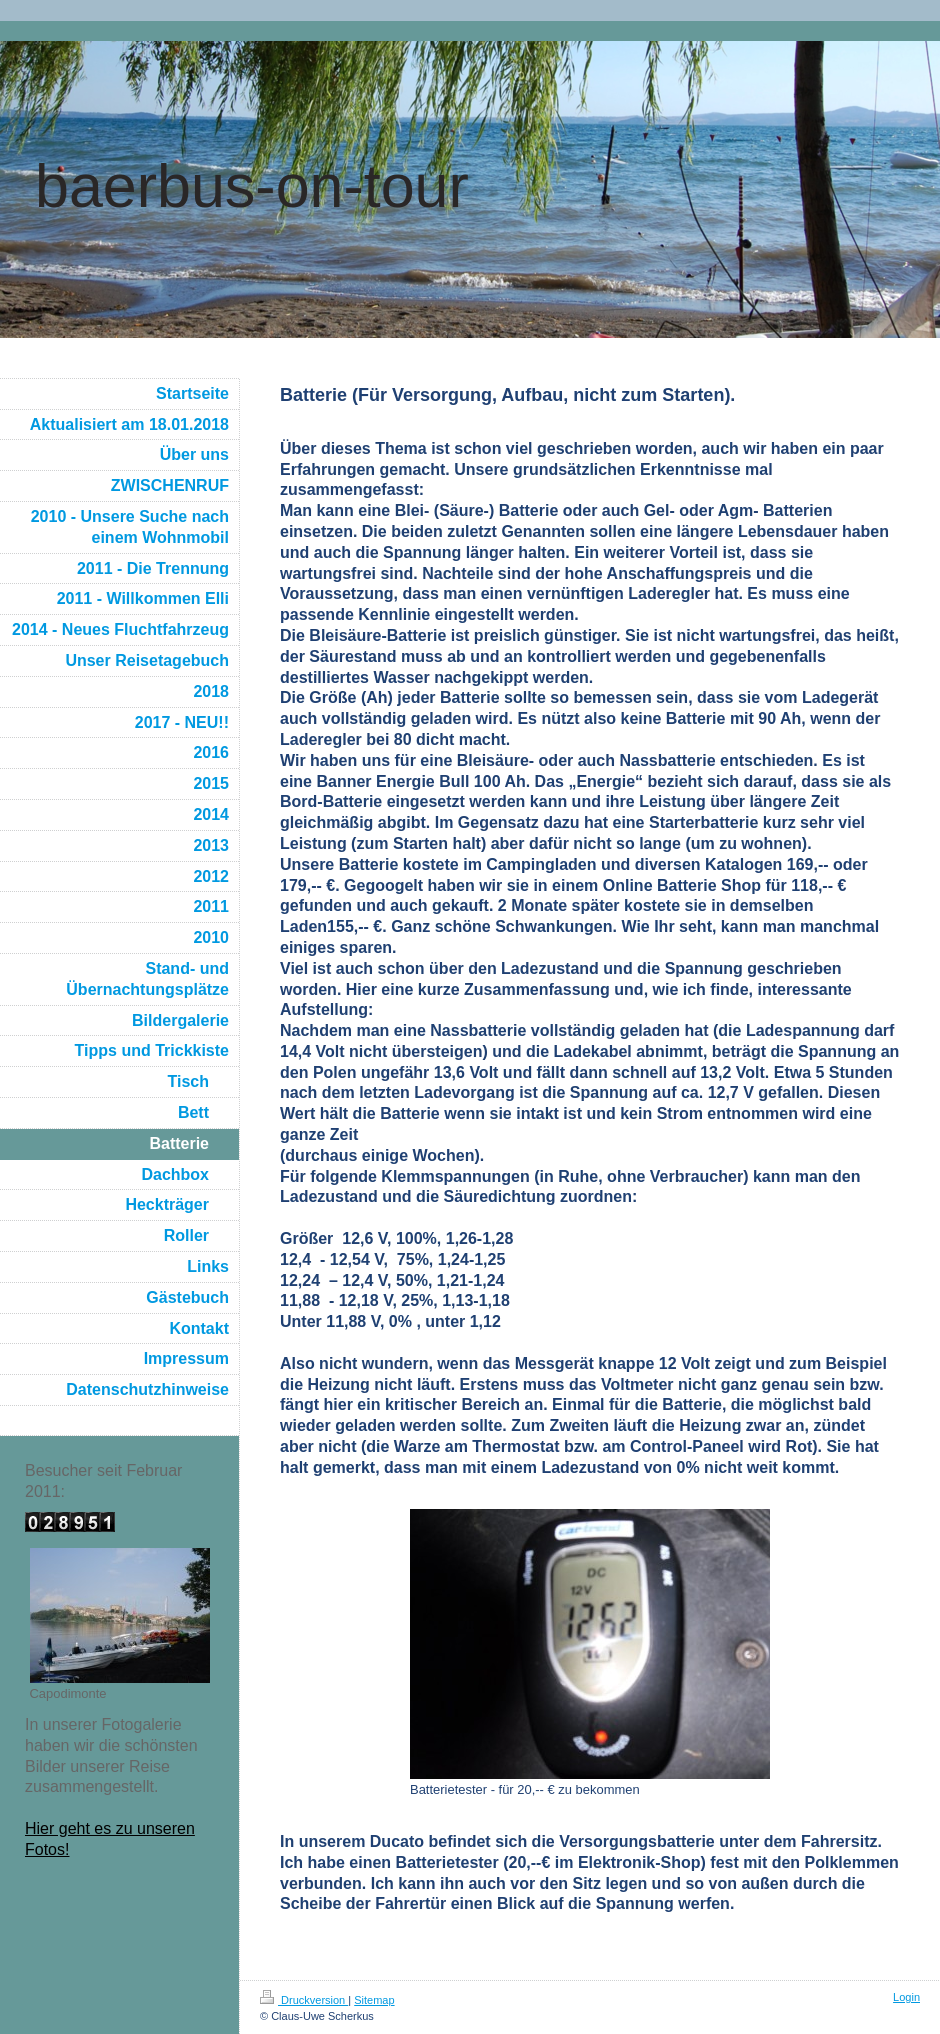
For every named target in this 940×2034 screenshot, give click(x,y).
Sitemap (374, 2000)
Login (906, 1997)
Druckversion (304, 2000)
